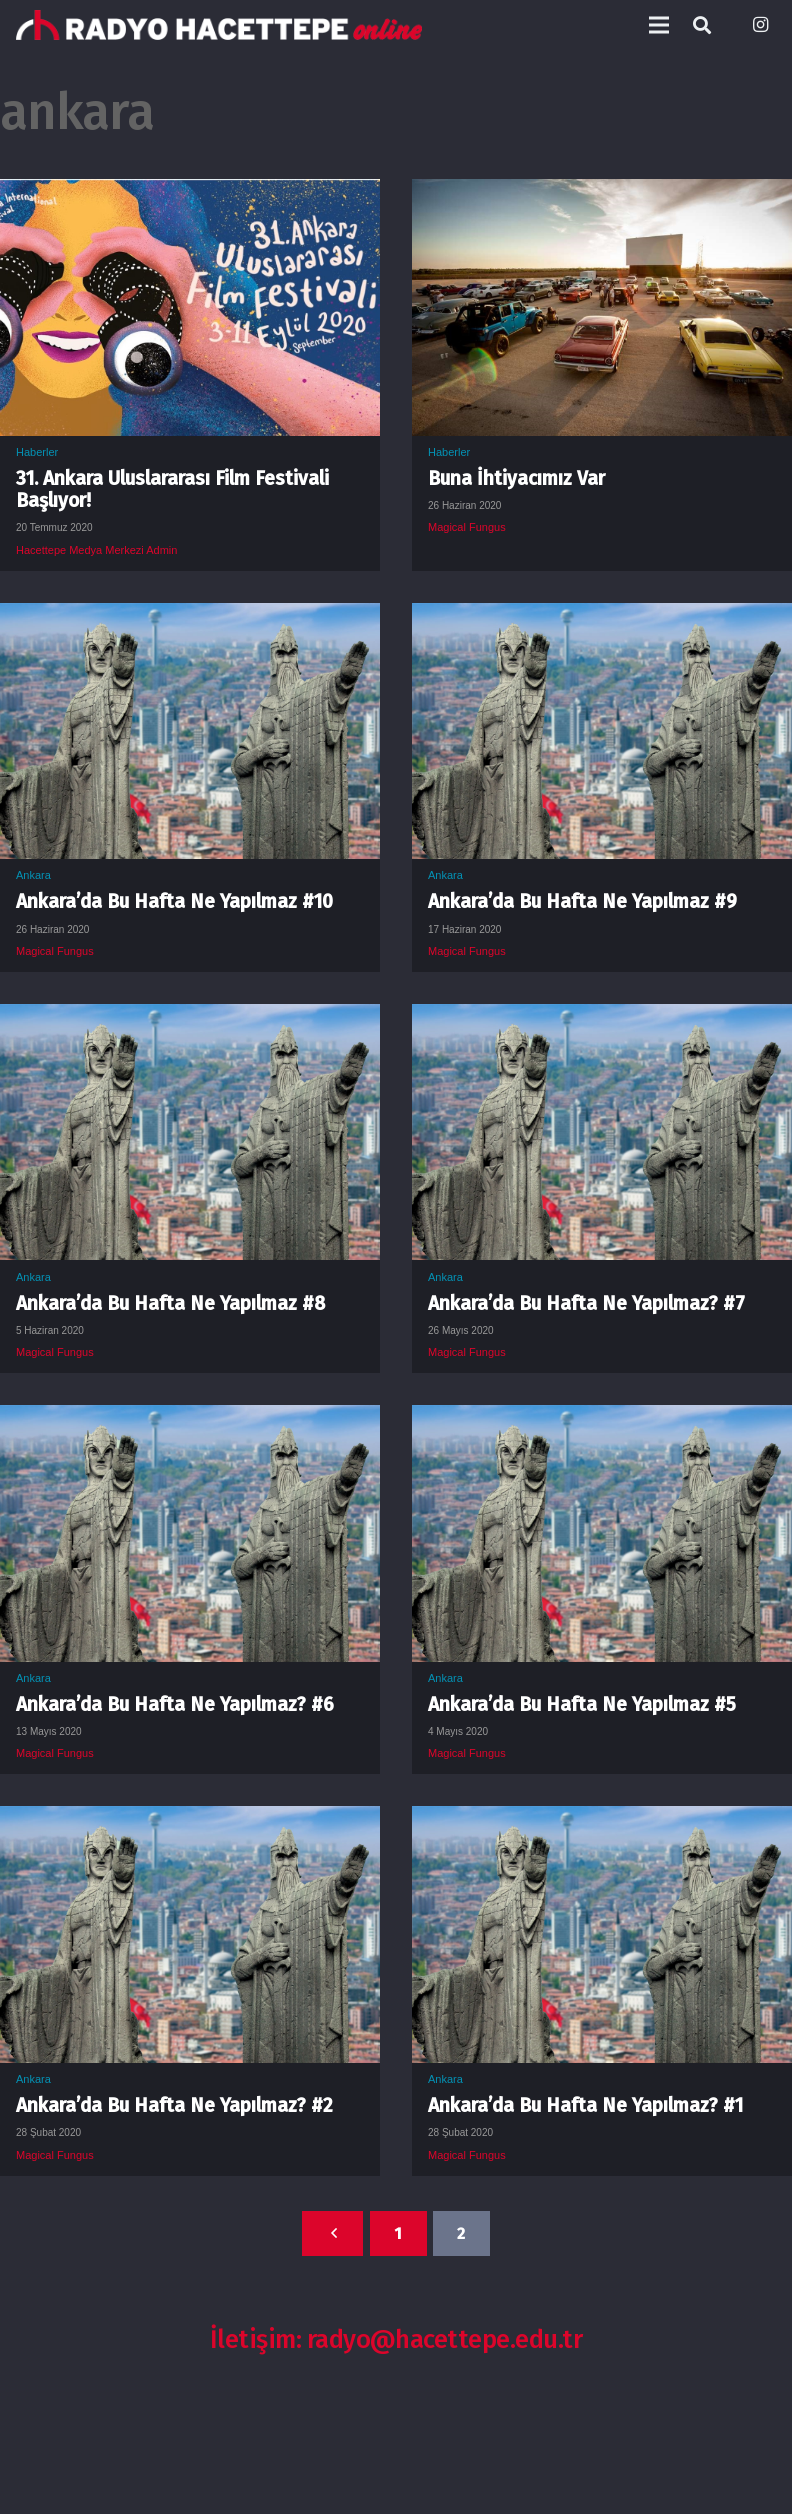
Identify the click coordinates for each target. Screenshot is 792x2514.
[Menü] (659, 25)
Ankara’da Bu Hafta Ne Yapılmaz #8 (170, 1303)
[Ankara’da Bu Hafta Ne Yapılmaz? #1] (602, 1821)
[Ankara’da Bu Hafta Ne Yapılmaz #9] (602, 618)
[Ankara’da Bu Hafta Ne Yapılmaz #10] (190, 618)
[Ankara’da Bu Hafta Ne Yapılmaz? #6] (190, 1420)
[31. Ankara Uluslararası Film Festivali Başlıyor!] (190, 194)
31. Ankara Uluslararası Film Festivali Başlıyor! (172, 489)
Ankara (33, 875)
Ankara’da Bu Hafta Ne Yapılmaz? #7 (586, 1303)
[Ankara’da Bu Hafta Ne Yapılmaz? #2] (190, 1821)
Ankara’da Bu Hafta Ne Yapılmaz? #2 (174, 2105)
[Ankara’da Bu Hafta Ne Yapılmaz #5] (602, 1420)
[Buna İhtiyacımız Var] (602, 194)
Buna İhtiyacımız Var (516, 478)
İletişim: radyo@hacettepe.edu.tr (396, 2339)
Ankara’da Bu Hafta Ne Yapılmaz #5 (582, 1704)
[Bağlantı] (219, 25)
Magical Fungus (467, 527)
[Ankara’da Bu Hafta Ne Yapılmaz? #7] (602, 1019)
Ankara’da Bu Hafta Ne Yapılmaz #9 (582, 901)
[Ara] (702, 25)
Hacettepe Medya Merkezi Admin (96, 550)
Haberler (37, 452)
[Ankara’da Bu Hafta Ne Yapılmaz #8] (190, 1019)
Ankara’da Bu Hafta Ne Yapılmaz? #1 (585, 2105)
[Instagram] (760, 25)
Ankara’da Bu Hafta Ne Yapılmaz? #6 (175, 1704)
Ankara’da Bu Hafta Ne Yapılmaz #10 (174, 901)
